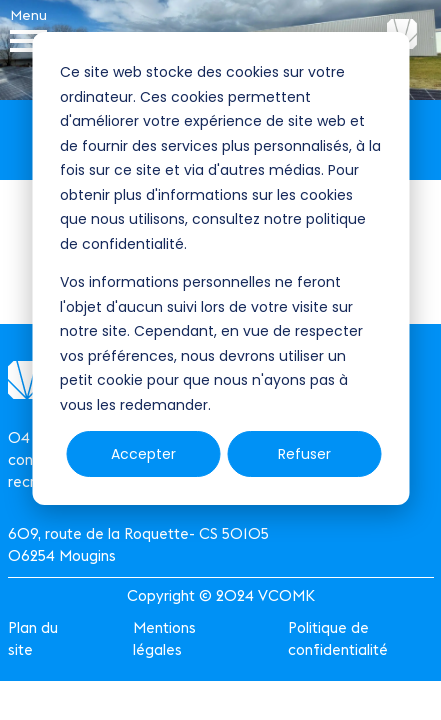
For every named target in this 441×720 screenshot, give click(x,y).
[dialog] (220, 268)
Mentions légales (164, 638)
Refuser (304, 454)
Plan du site (33, 638)
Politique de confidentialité (338, 638)
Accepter (143, 454)
